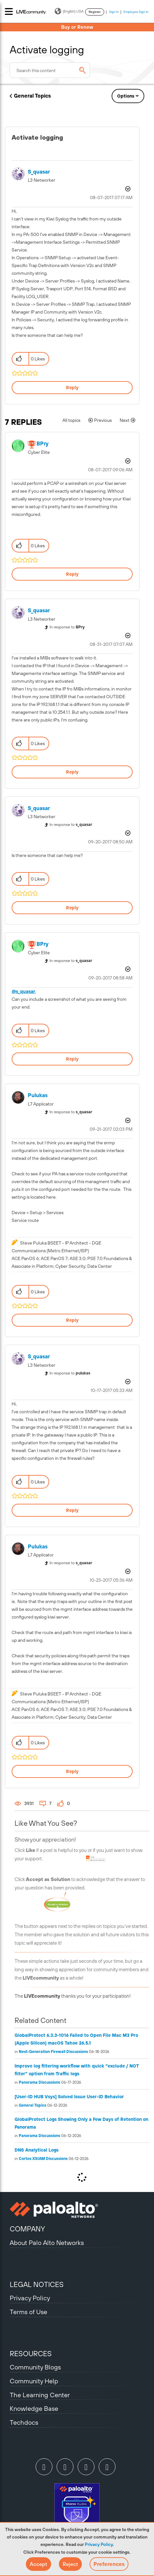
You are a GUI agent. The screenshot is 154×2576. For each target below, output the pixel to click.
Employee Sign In (136, 12)
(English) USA (69, 11)
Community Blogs (35, 2367)
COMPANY (27, 2229)
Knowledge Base (34, 2408)
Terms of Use (28, 2311)
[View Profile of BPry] (43, 443)
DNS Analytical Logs (37, 2150)
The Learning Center (40, 2395)
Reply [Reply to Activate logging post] (72, 387)
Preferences (109, 2564)
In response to (67, 627)
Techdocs (24, 2422)
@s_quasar (23, 991)
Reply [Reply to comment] (72, 574)
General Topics (32, 96)
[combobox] (50, 70)
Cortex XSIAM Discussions (43, 2158)
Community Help (34, 2381)
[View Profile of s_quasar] (39, 171)
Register (95, 12)
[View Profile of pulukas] (38, 1095)
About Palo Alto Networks (47, 2242)
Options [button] (125, 96)
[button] (38, 2564)
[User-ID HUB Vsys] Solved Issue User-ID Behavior (69, 2096)
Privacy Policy (99, 2544)
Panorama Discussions (39, 2082)
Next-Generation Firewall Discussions (53, 2051)
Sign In (114, 12)
